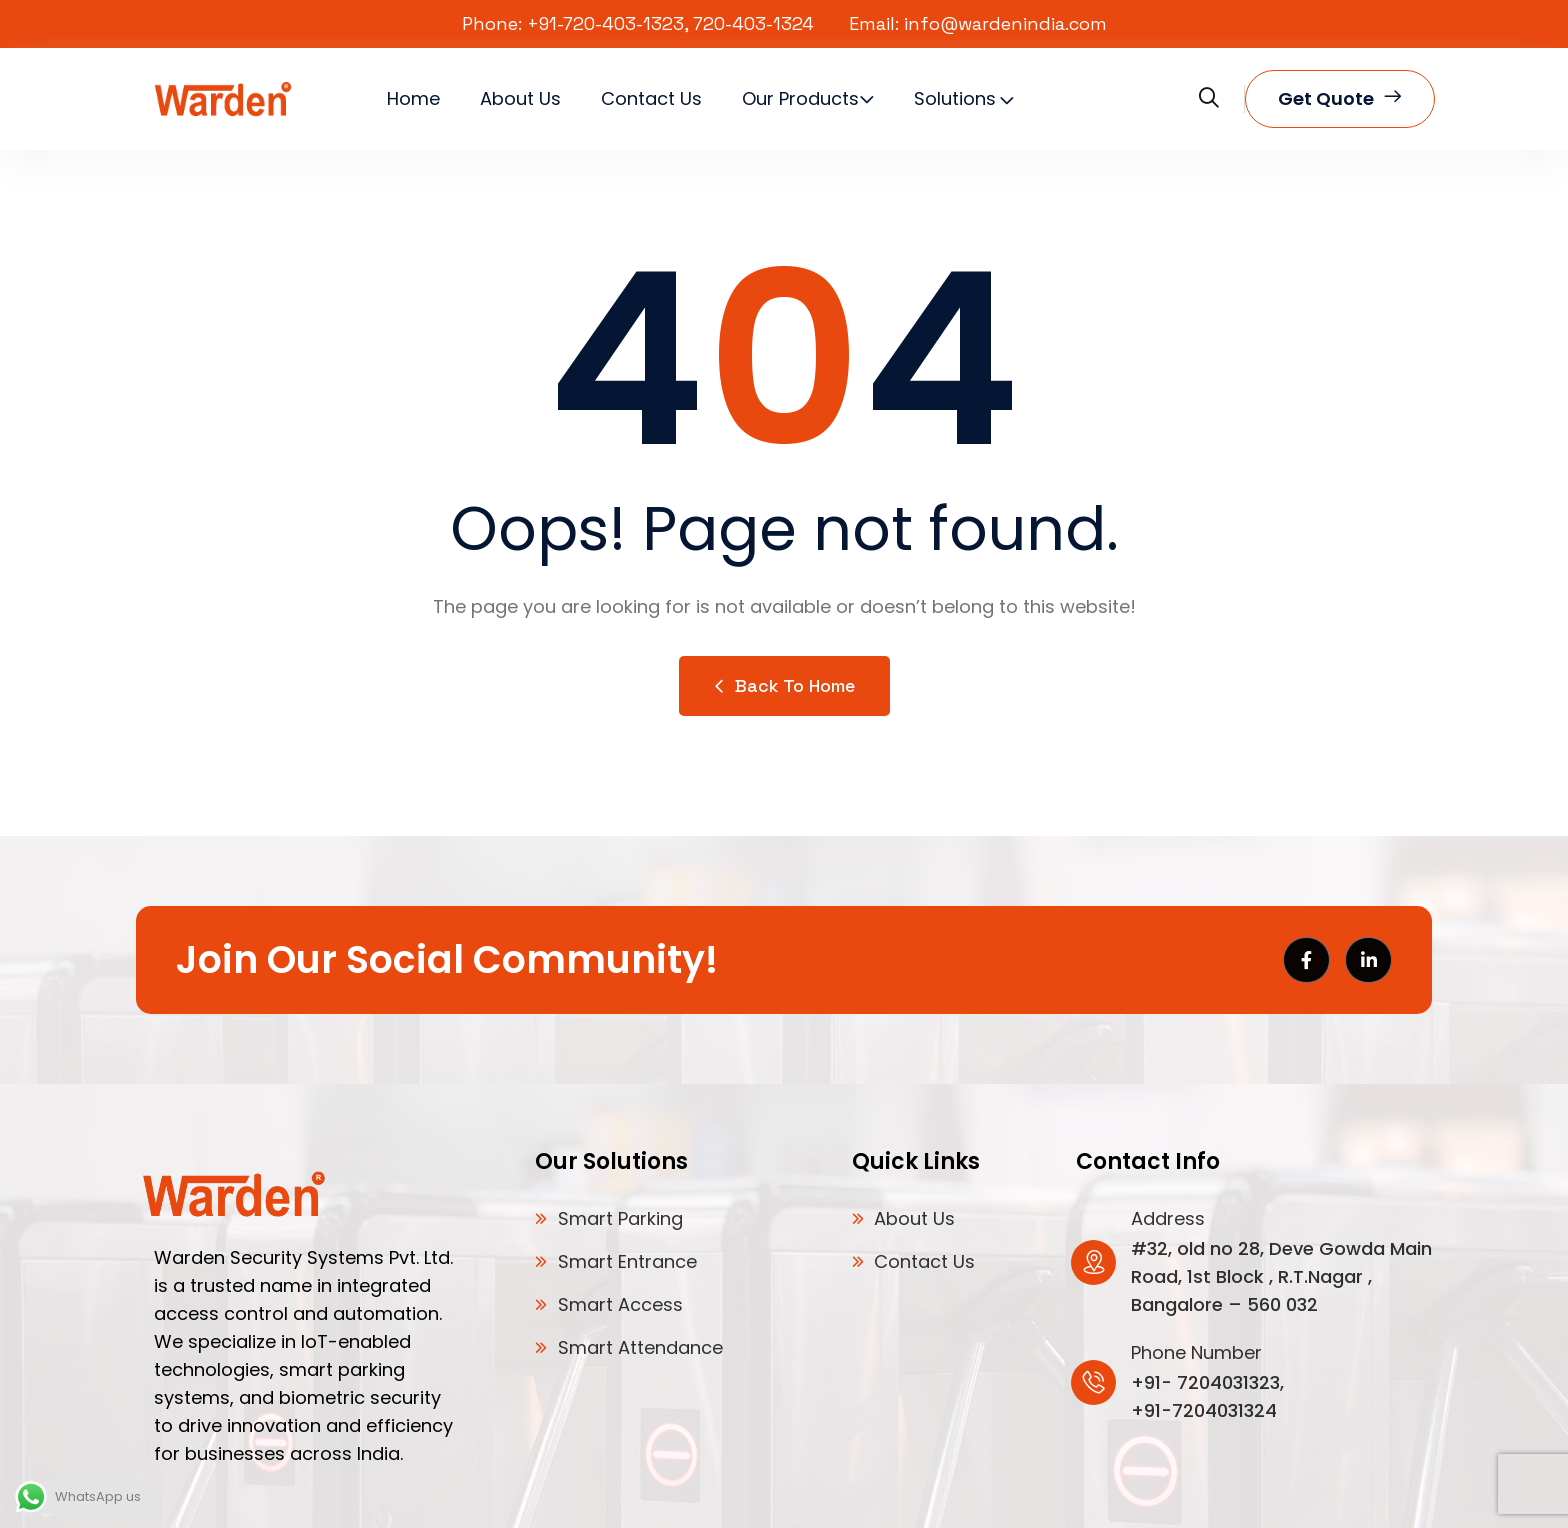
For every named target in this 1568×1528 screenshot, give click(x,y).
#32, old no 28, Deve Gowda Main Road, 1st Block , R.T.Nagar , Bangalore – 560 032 (1281, 1276)
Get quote (1340, 99)
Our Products (800, 98)
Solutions (955, 98)
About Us (520, 98)
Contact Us (651, 98)
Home (413, 98)
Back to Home (784, 685)
